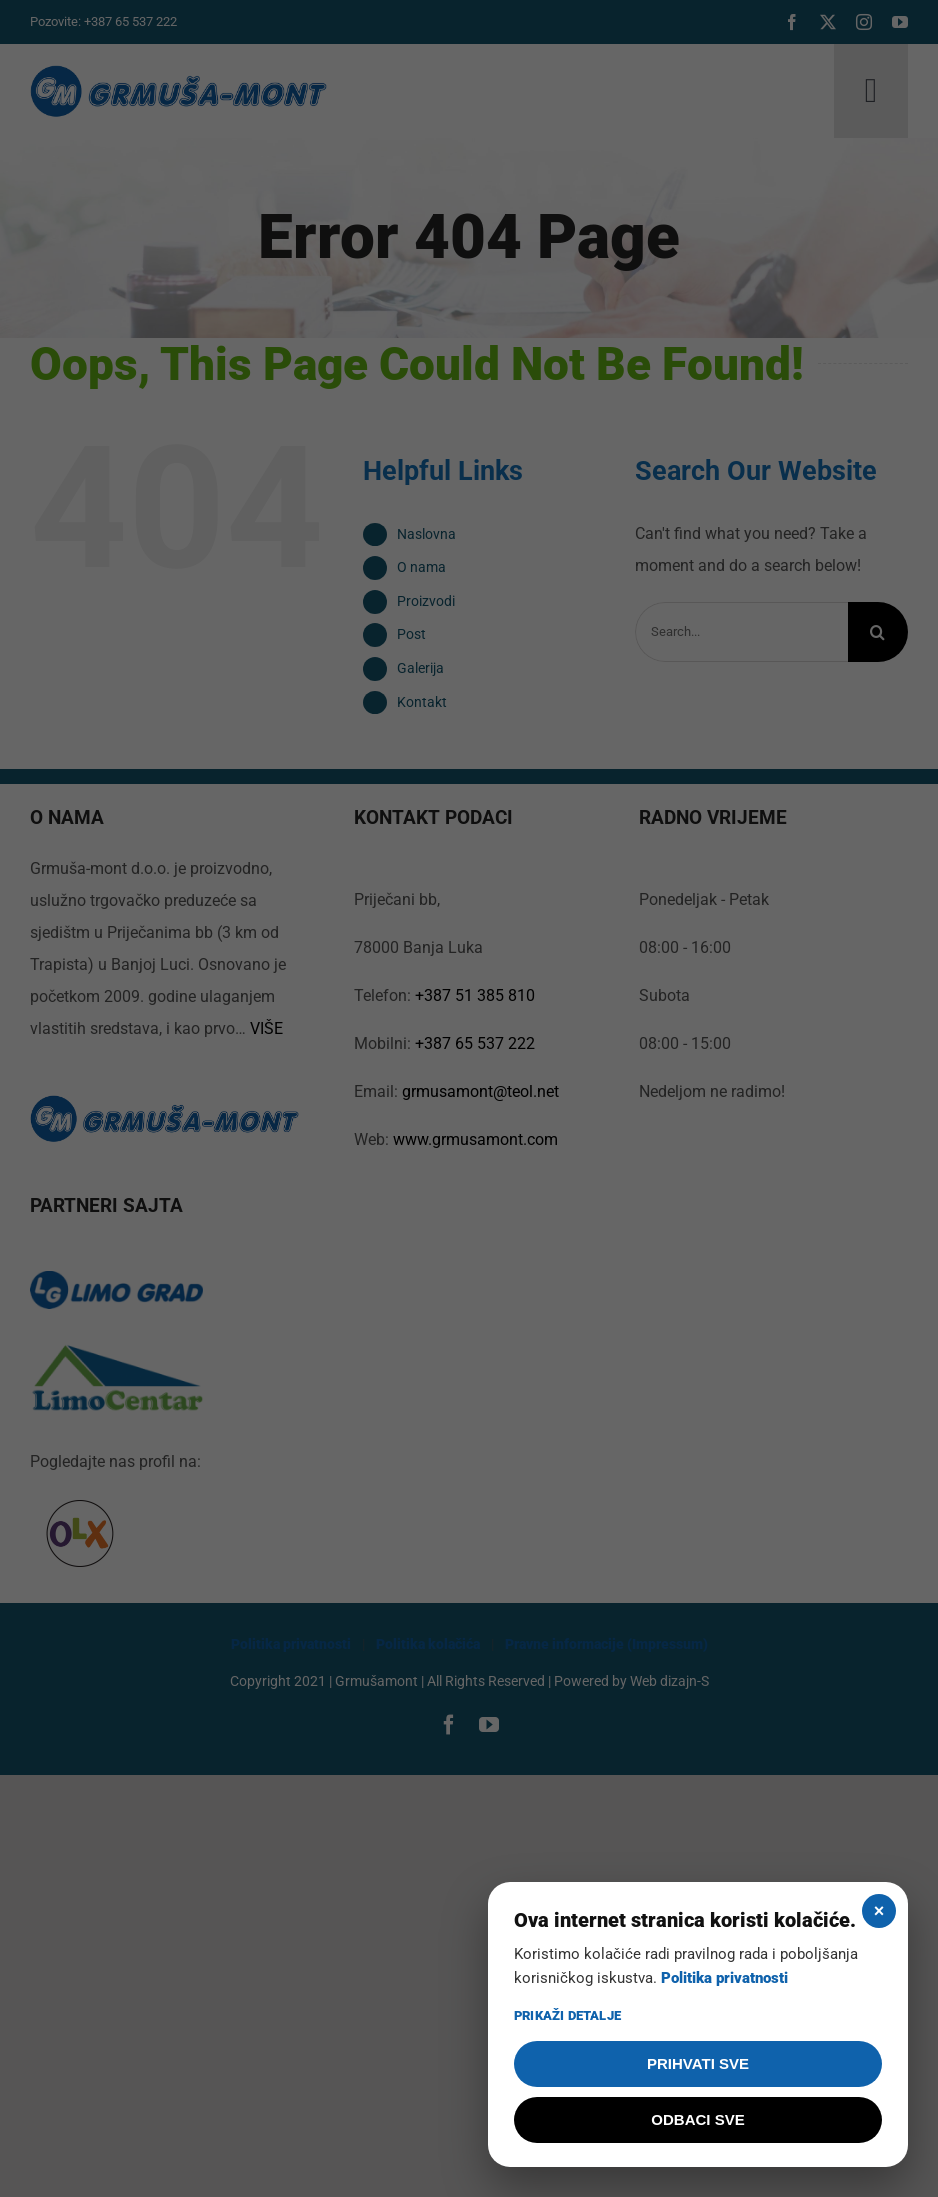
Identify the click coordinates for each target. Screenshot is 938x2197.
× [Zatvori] (879, 1911)
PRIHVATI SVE (698, 2063)
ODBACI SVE (697, 2119)
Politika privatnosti (724, 1978)
